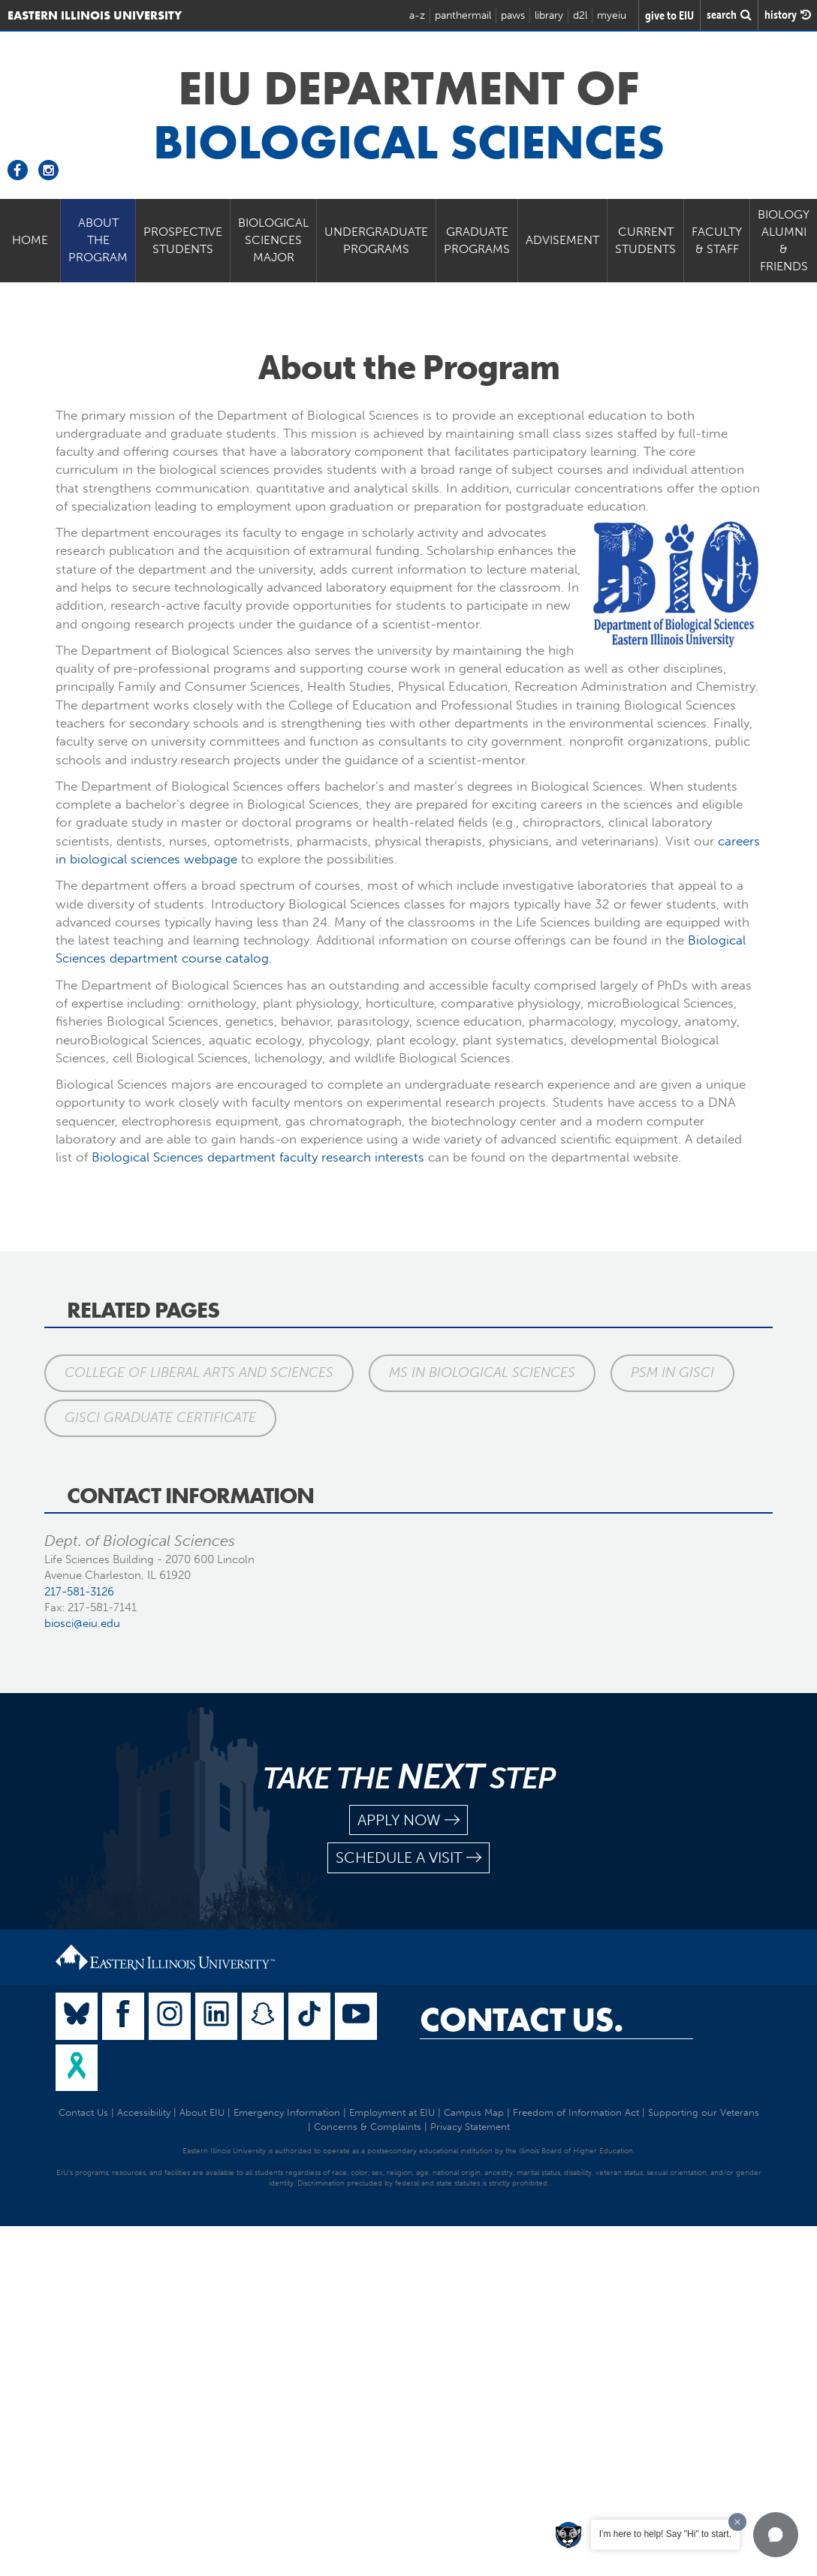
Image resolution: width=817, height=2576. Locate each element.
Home (30, 240)
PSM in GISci (672, 1372)
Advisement (562, 240)
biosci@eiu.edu (82, 1623)
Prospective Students (182, 240)
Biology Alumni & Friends (783, 240)
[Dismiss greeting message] (737, 2522)
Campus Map (474, 2112)
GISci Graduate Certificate (160, 1417)
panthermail (463, 15)
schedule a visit (408, 1857)
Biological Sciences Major (273, 239)
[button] (775, 2534)
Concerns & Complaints (367, 2126)
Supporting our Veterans (703, 2112)
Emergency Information (287, 2112)
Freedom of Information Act (576, 2112)
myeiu (611, 15)
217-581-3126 (79, 1591)
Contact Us (83, 2112)
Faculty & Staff (717, 240)
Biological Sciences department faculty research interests (258, 1156)
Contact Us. (521, 2019)
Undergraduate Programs (376, 240)
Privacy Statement (470, 2126)
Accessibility (143, 2112)
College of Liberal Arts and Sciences (199, 1372)
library (549, 15)
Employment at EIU (392, 2112)
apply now (408, 1820)
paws (513, 15)
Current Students (645, 240)
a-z (417, 15)
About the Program (98, 239)
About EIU (202, 2112)
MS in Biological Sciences (482, 1372)
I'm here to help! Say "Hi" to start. (665, 2534)
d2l (580, 15)
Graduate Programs (477, 240)
